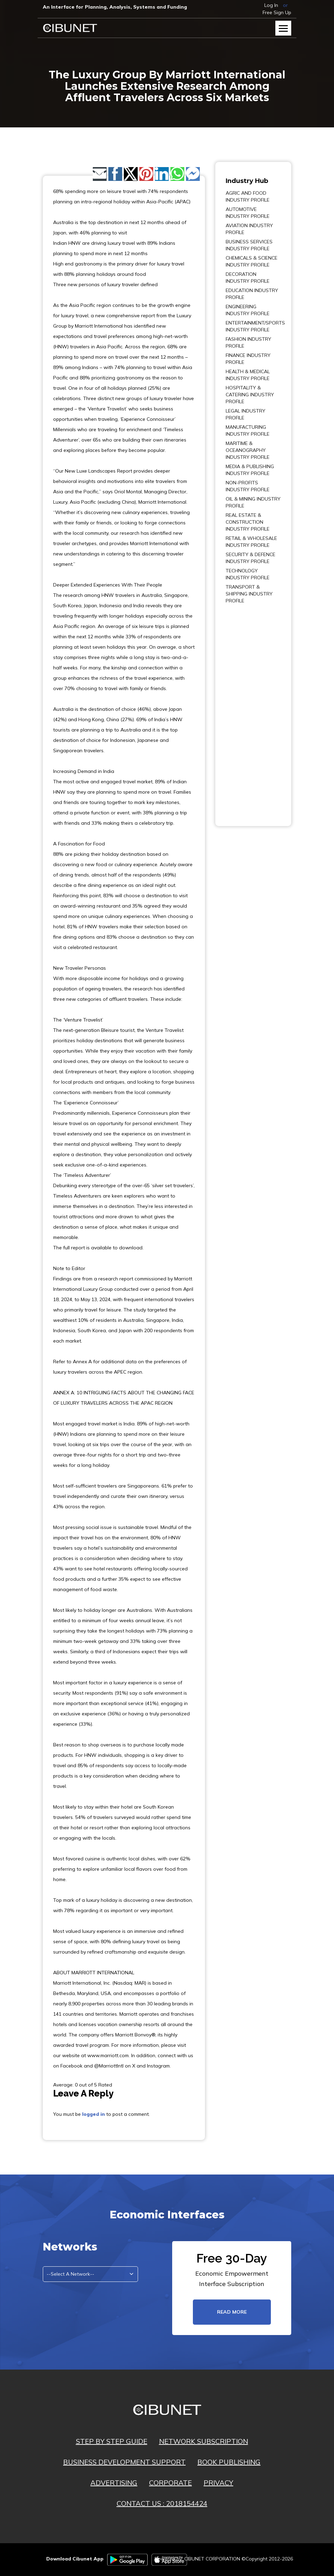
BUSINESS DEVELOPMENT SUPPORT (124, 2462)
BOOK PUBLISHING (229, 2462)
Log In (271, 5)
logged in (93, 2114)
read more (232, 2312)
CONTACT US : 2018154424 (162, 2503)
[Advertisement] (246, 710)
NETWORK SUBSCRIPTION (203, 2441)
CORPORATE (170, 2482)
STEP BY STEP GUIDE (111, 2441)
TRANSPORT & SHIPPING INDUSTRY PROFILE (249, 594)
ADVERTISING (113, 2482)
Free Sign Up (277, 12)
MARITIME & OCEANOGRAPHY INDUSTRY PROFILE (247, 450)
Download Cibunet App (75, 2559)
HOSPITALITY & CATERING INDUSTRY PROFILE (250, 395)
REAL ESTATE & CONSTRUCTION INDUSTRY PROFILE (247, 522)
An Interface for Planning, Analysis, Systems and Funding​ (115, 7)
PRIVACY (218, 2482)
